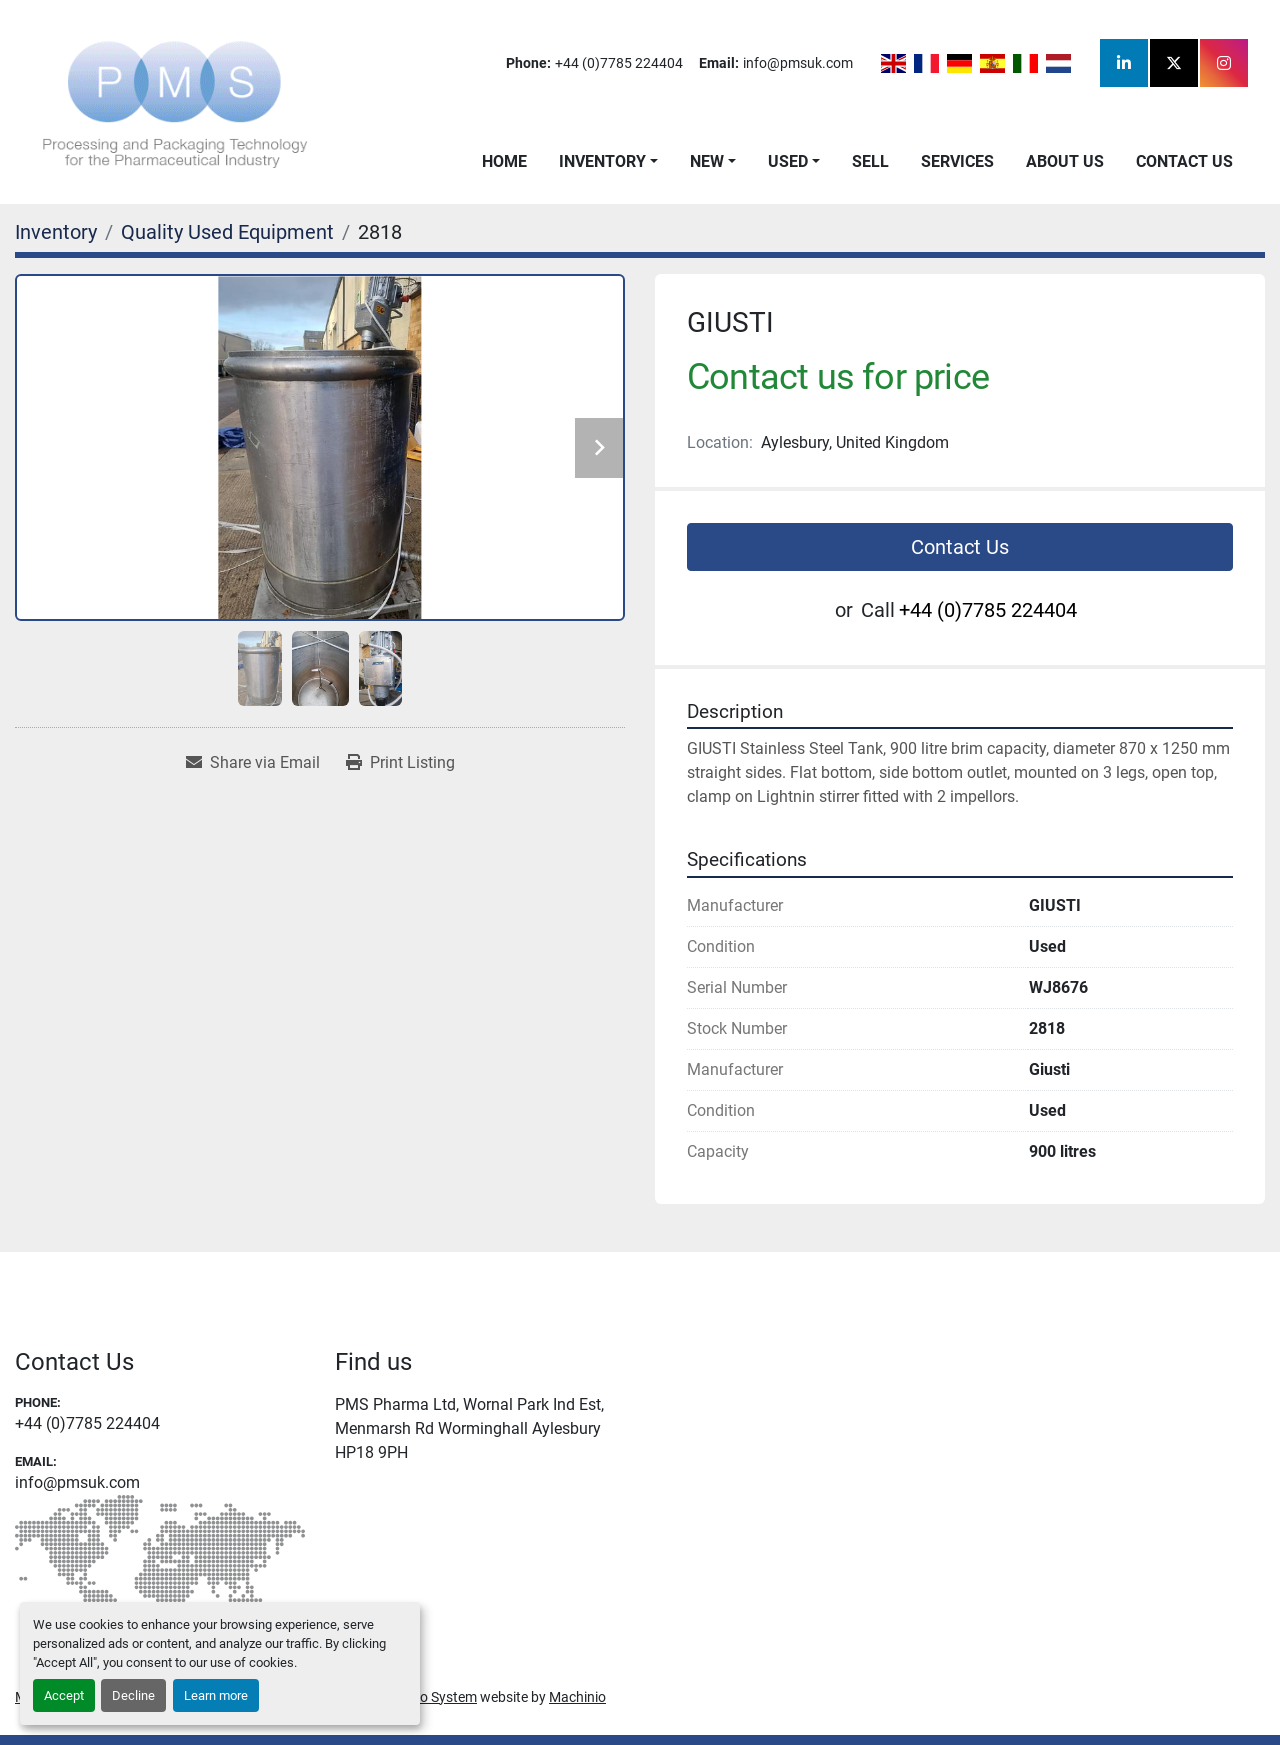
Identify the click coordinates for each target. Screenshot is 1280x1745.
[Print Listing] (400, 763)
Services (957, 161)
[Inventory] (56, 232)
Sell (870, 161)
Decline (133, 1695)
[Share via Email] (253, 763)
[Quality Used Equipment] (227, 232)
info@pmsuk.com (798, 63)
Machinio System (424, 1697)
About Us (1065, 161)
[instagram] (1224, 63)
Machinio (577, 1697)
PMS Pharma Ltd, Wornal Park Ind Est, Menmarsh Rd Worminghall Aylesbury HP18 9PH (469, 1428)
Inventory (602, 161)
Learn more (216, 1695)
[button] (608, 162)
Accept (64, 1695)
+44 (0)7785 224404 (619, 63)
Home (504, 161)
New (707, 161)
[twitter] (1174, 63)
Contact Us (1184, 161)
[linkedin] (1124, 63)
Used (788, 161)
